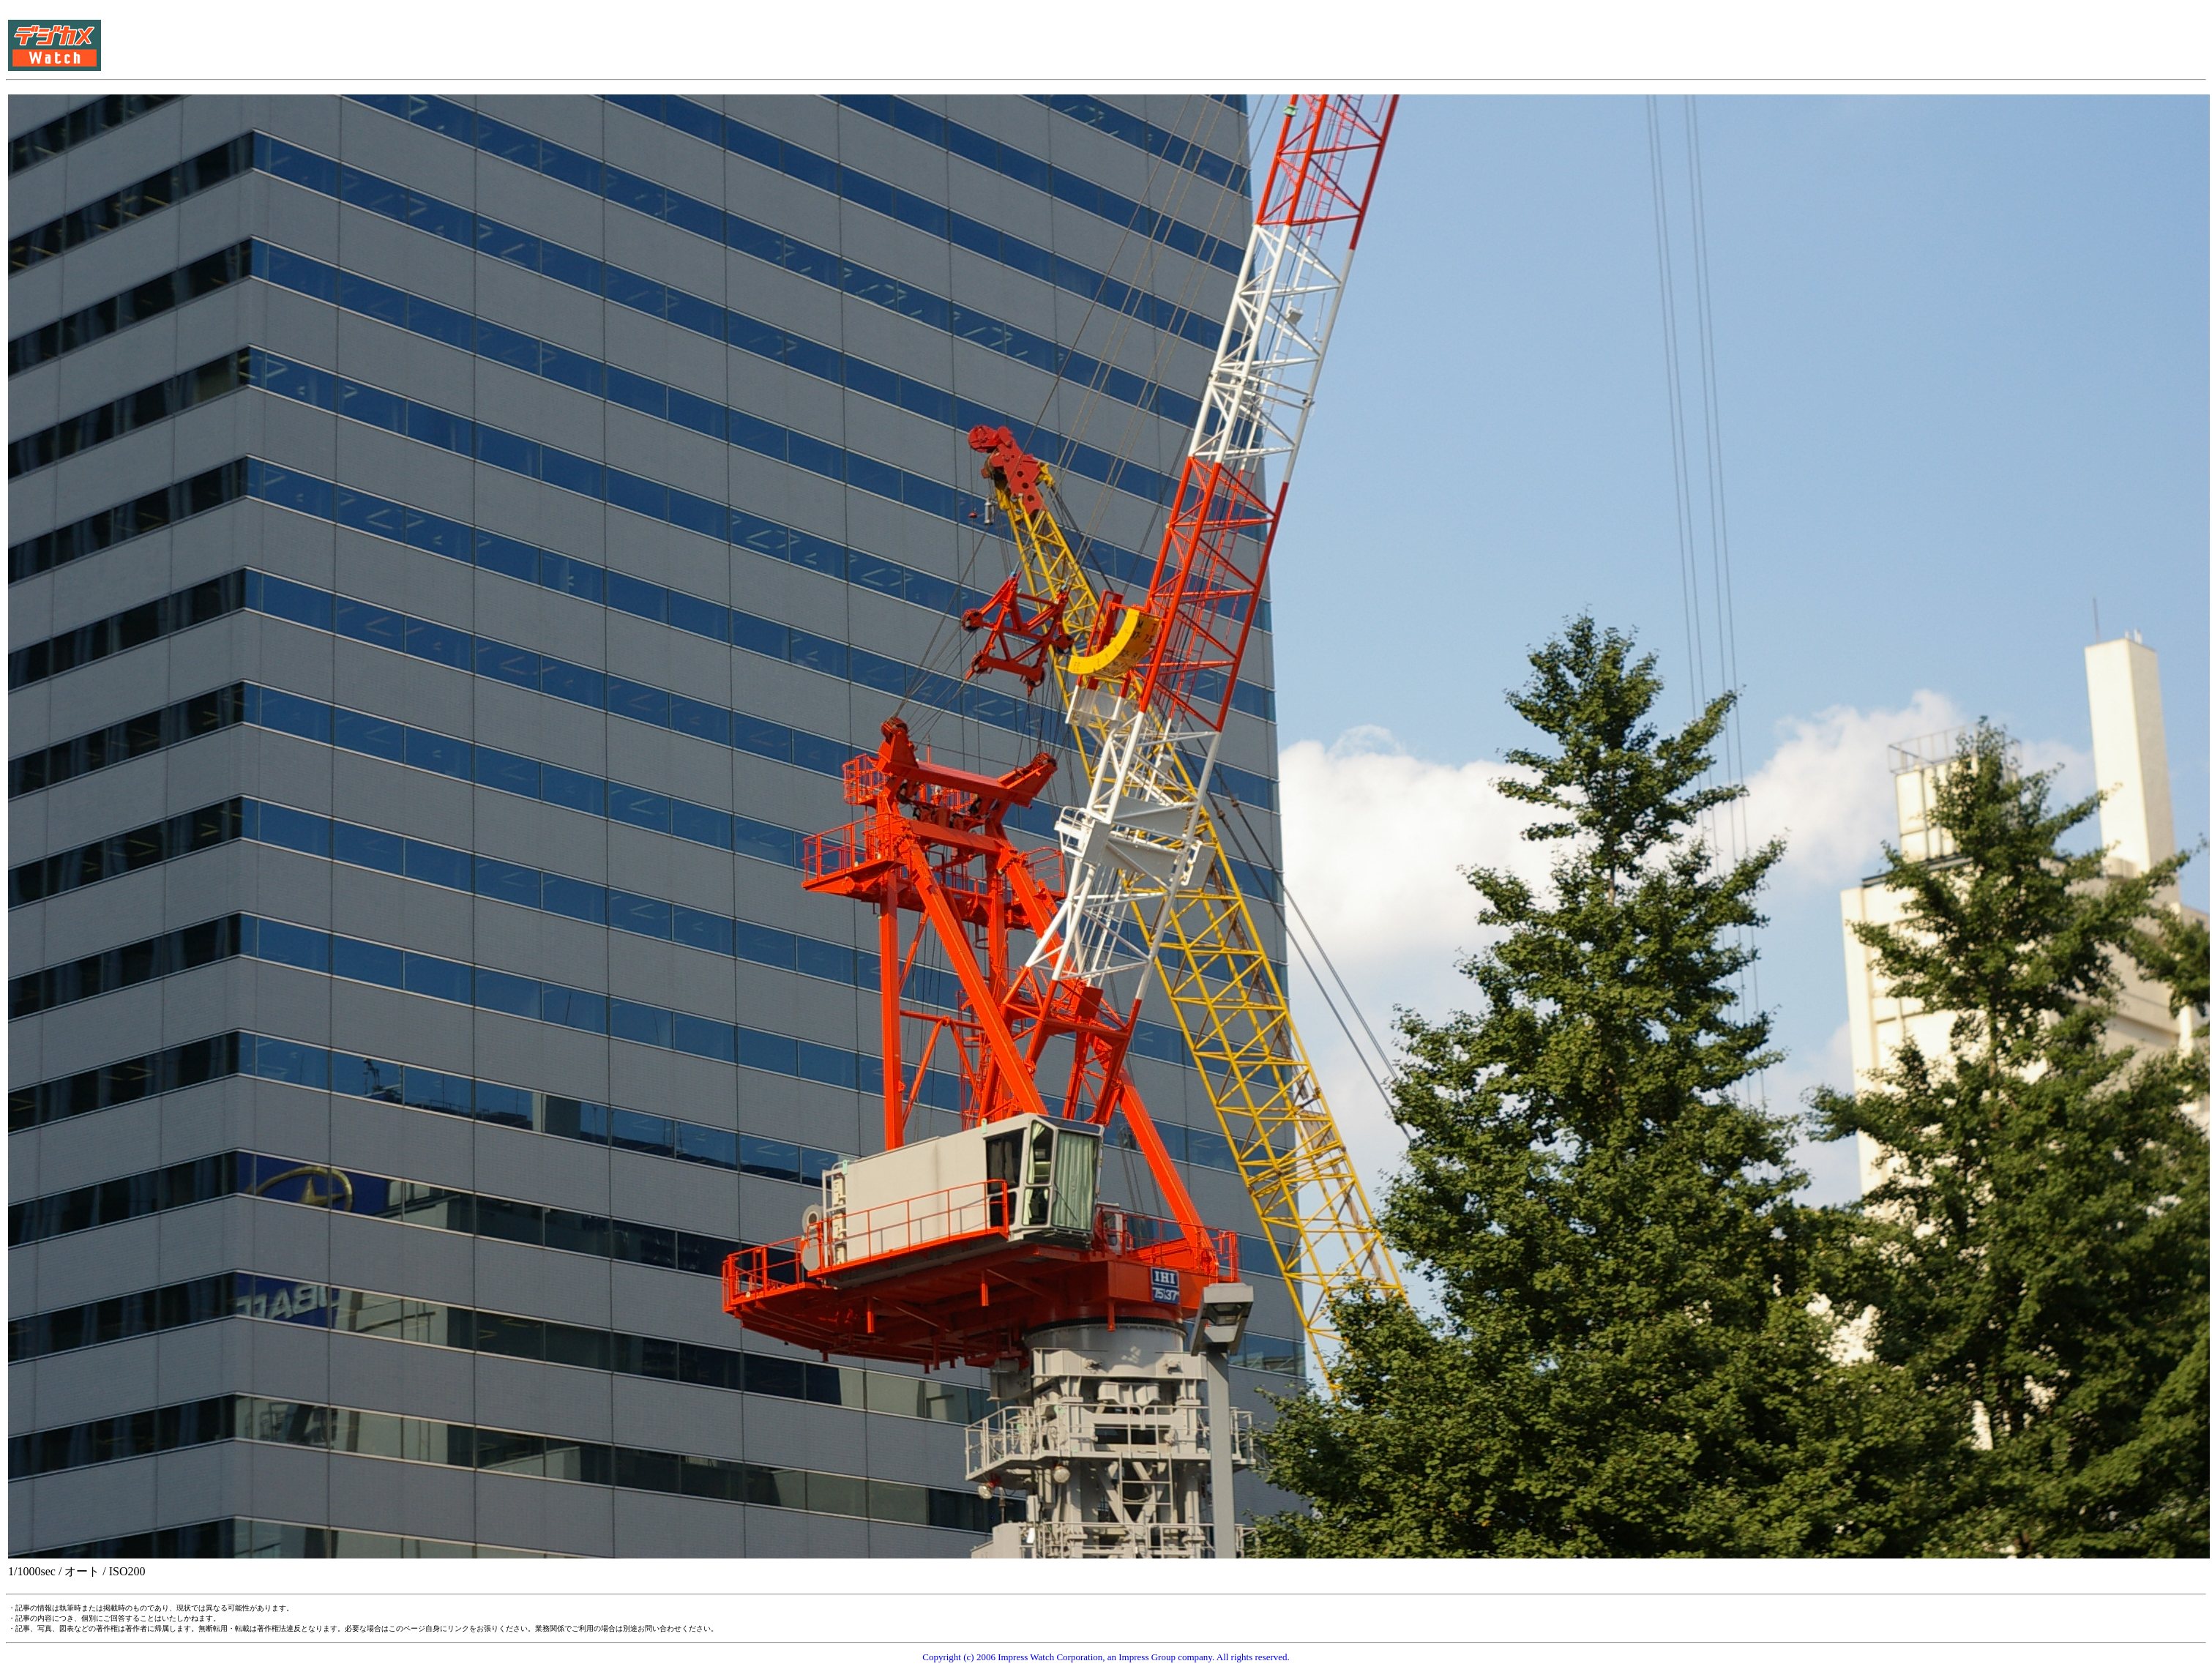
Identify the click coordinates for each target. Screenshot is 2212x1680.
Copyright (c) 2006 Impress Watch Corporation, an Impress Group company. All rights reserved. (1106, 1656)
